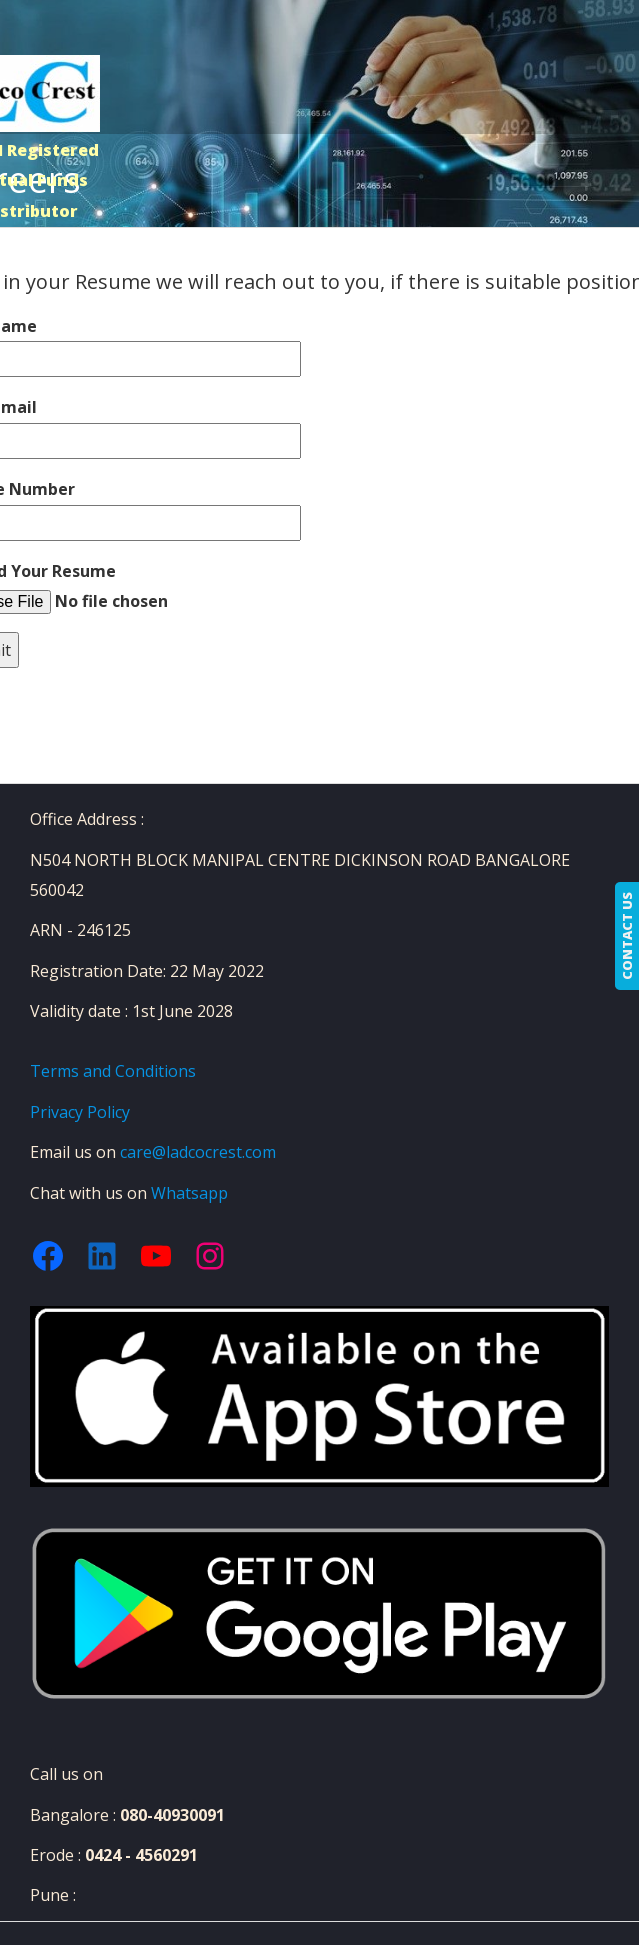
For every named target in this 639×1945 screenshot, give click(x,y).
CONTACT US (627, 936)
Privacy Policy (80, 1112)
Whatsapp (189, 1193)
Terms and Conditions (113, 1071)
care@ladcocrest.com (198, 1152)
